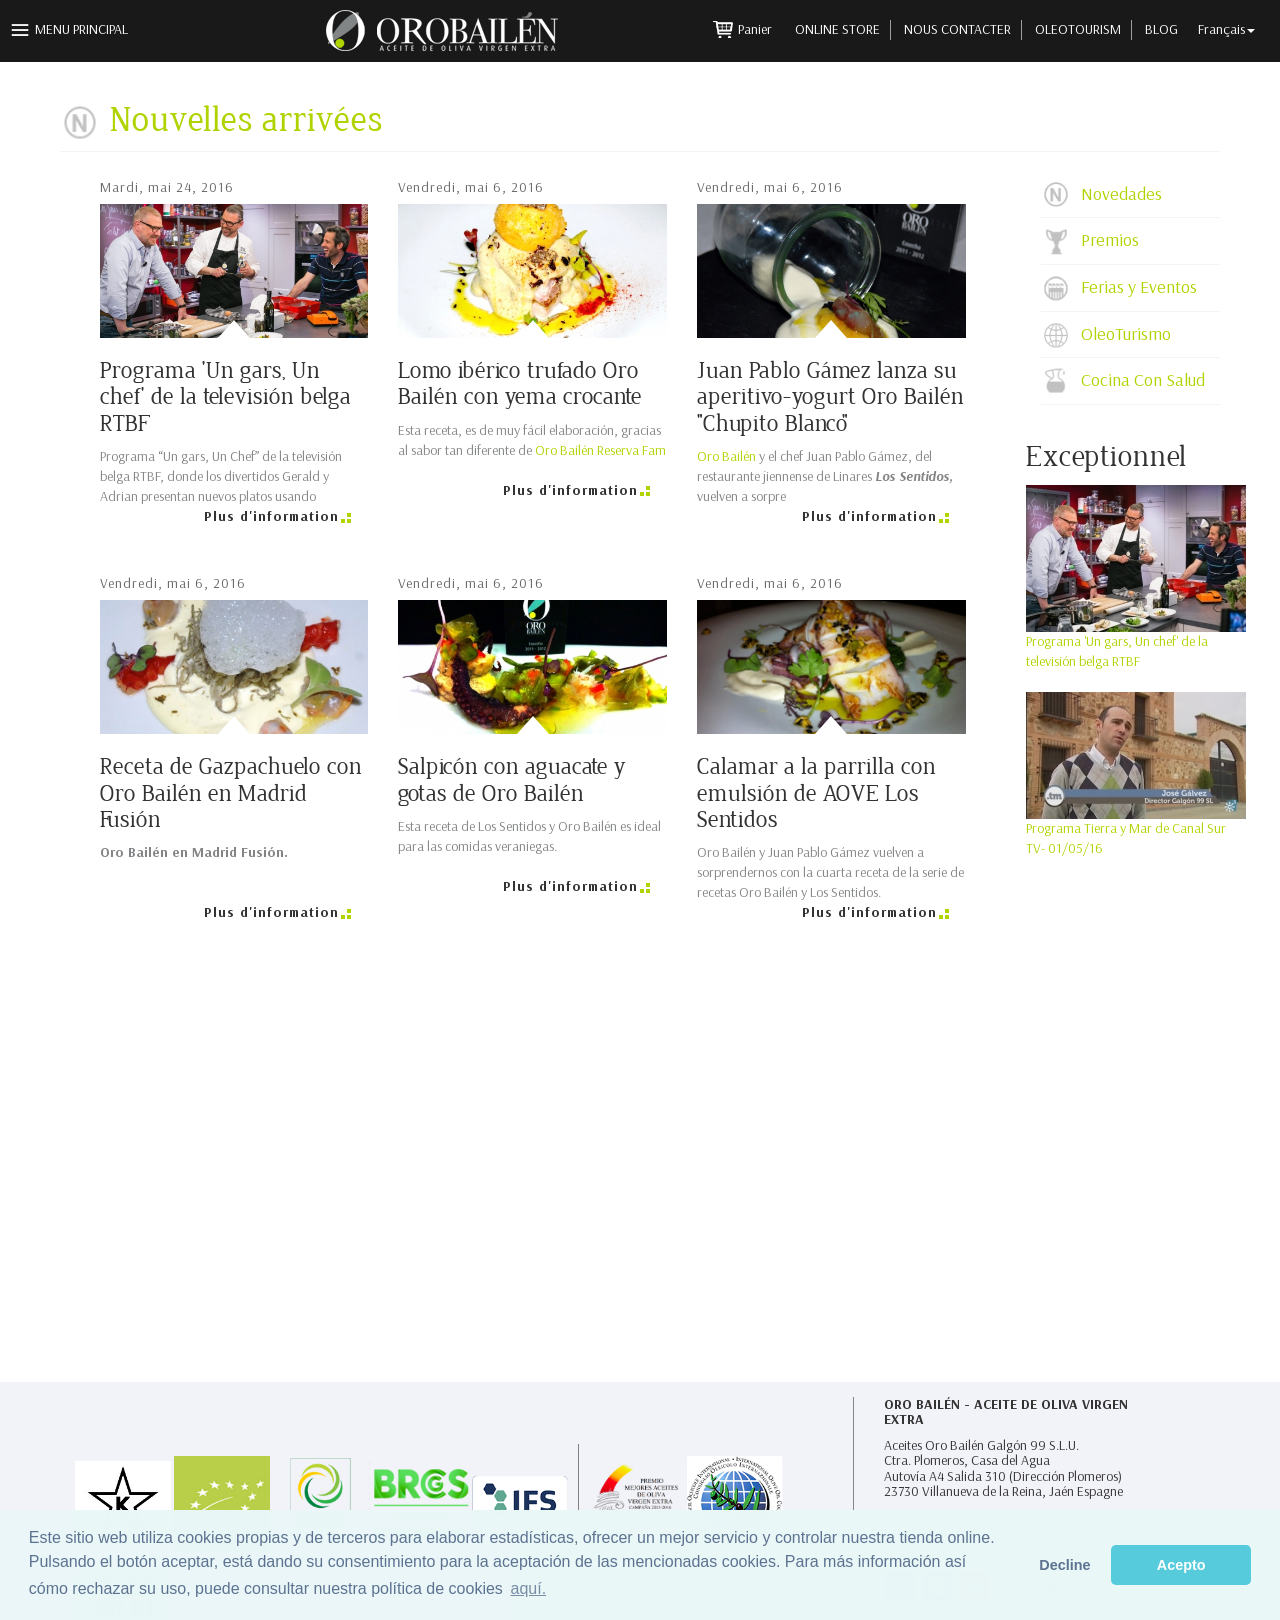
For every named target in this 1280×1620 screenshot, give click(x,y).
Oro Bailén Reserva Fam (600, 450)
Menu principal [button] (81, 29)
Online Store (837, 29)
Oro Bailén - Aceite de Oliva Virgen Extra (1006, 1412)
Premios (1110, 240)
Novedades (1121, 194)
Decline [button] (1064, 1565)
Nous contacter (957, 29)
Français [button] (1226, 29)
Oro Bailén (726, 456)
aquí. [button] (528, 1588)
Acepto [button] (1181, 1565)
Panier (756, 29)
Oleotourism (1078, 29)
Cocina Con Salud (1143, 380)
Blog (1161, 29)
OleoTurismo (1126, 334)
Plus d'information (271, 516)
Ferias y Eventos (1139, 287)
